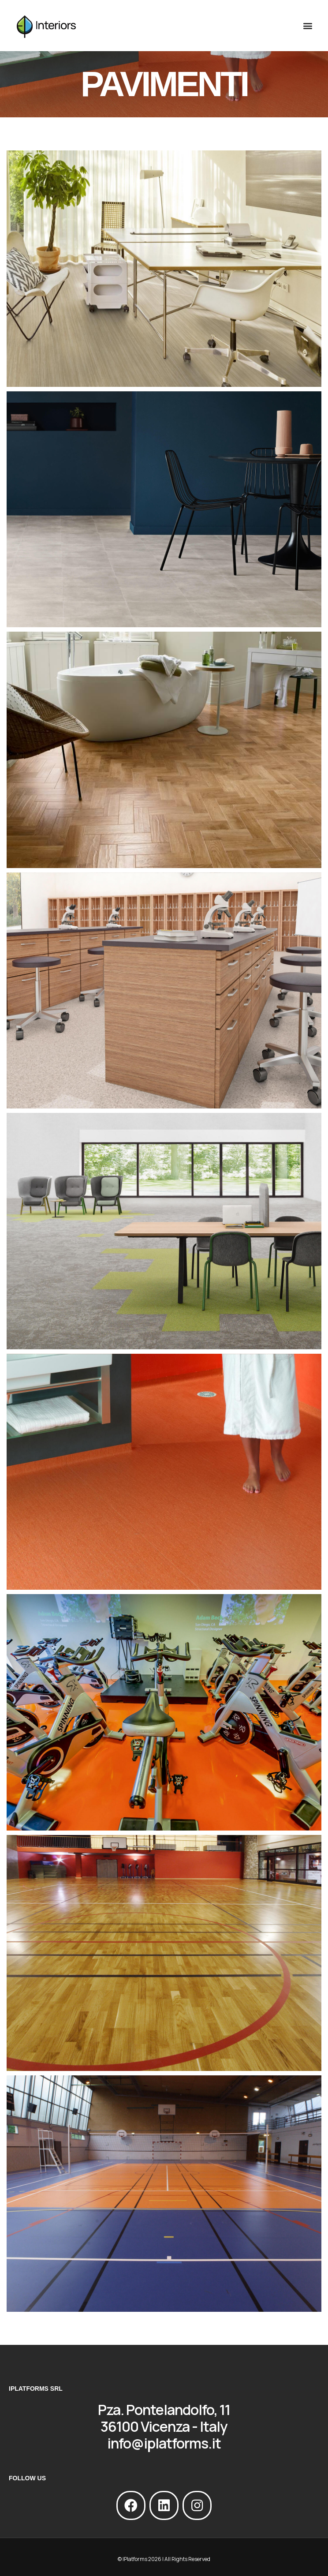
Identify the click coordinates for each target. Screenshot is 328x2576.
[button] (307, 26)
